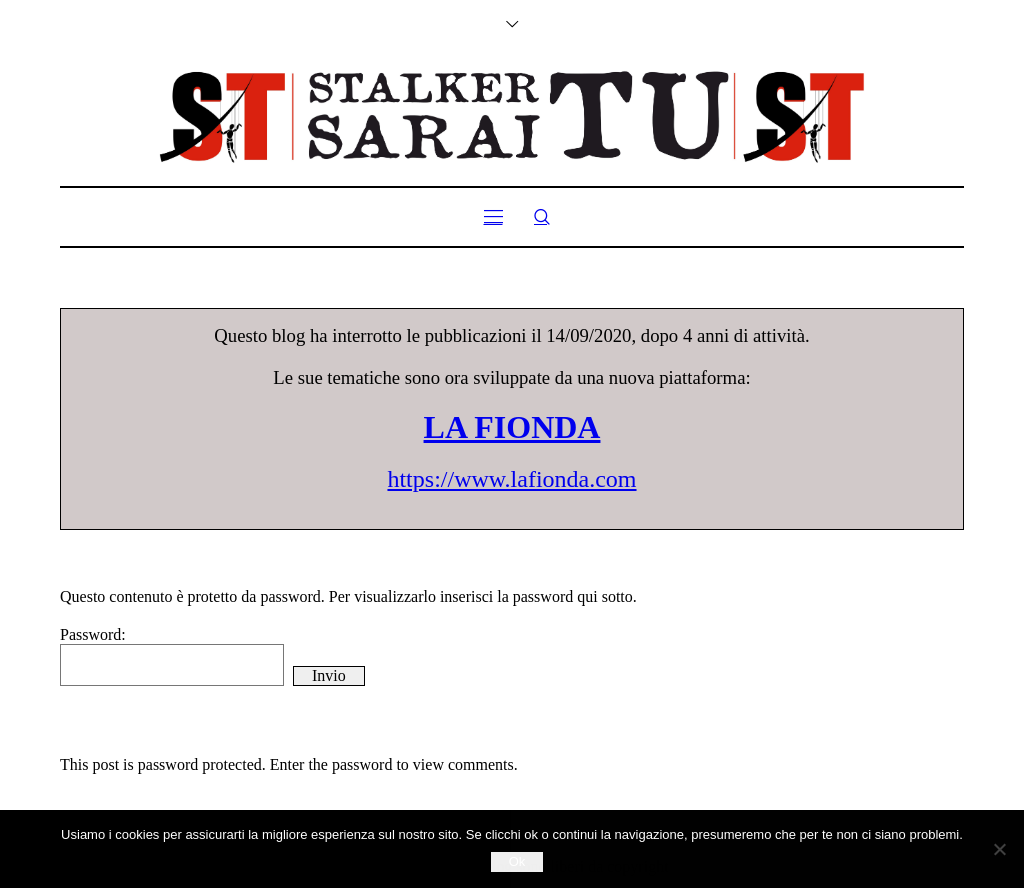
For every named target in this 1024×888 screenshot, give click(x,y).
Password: (172, 656)
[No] (999, 849)
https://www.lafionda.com (511, 479)
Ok (517, 861)
